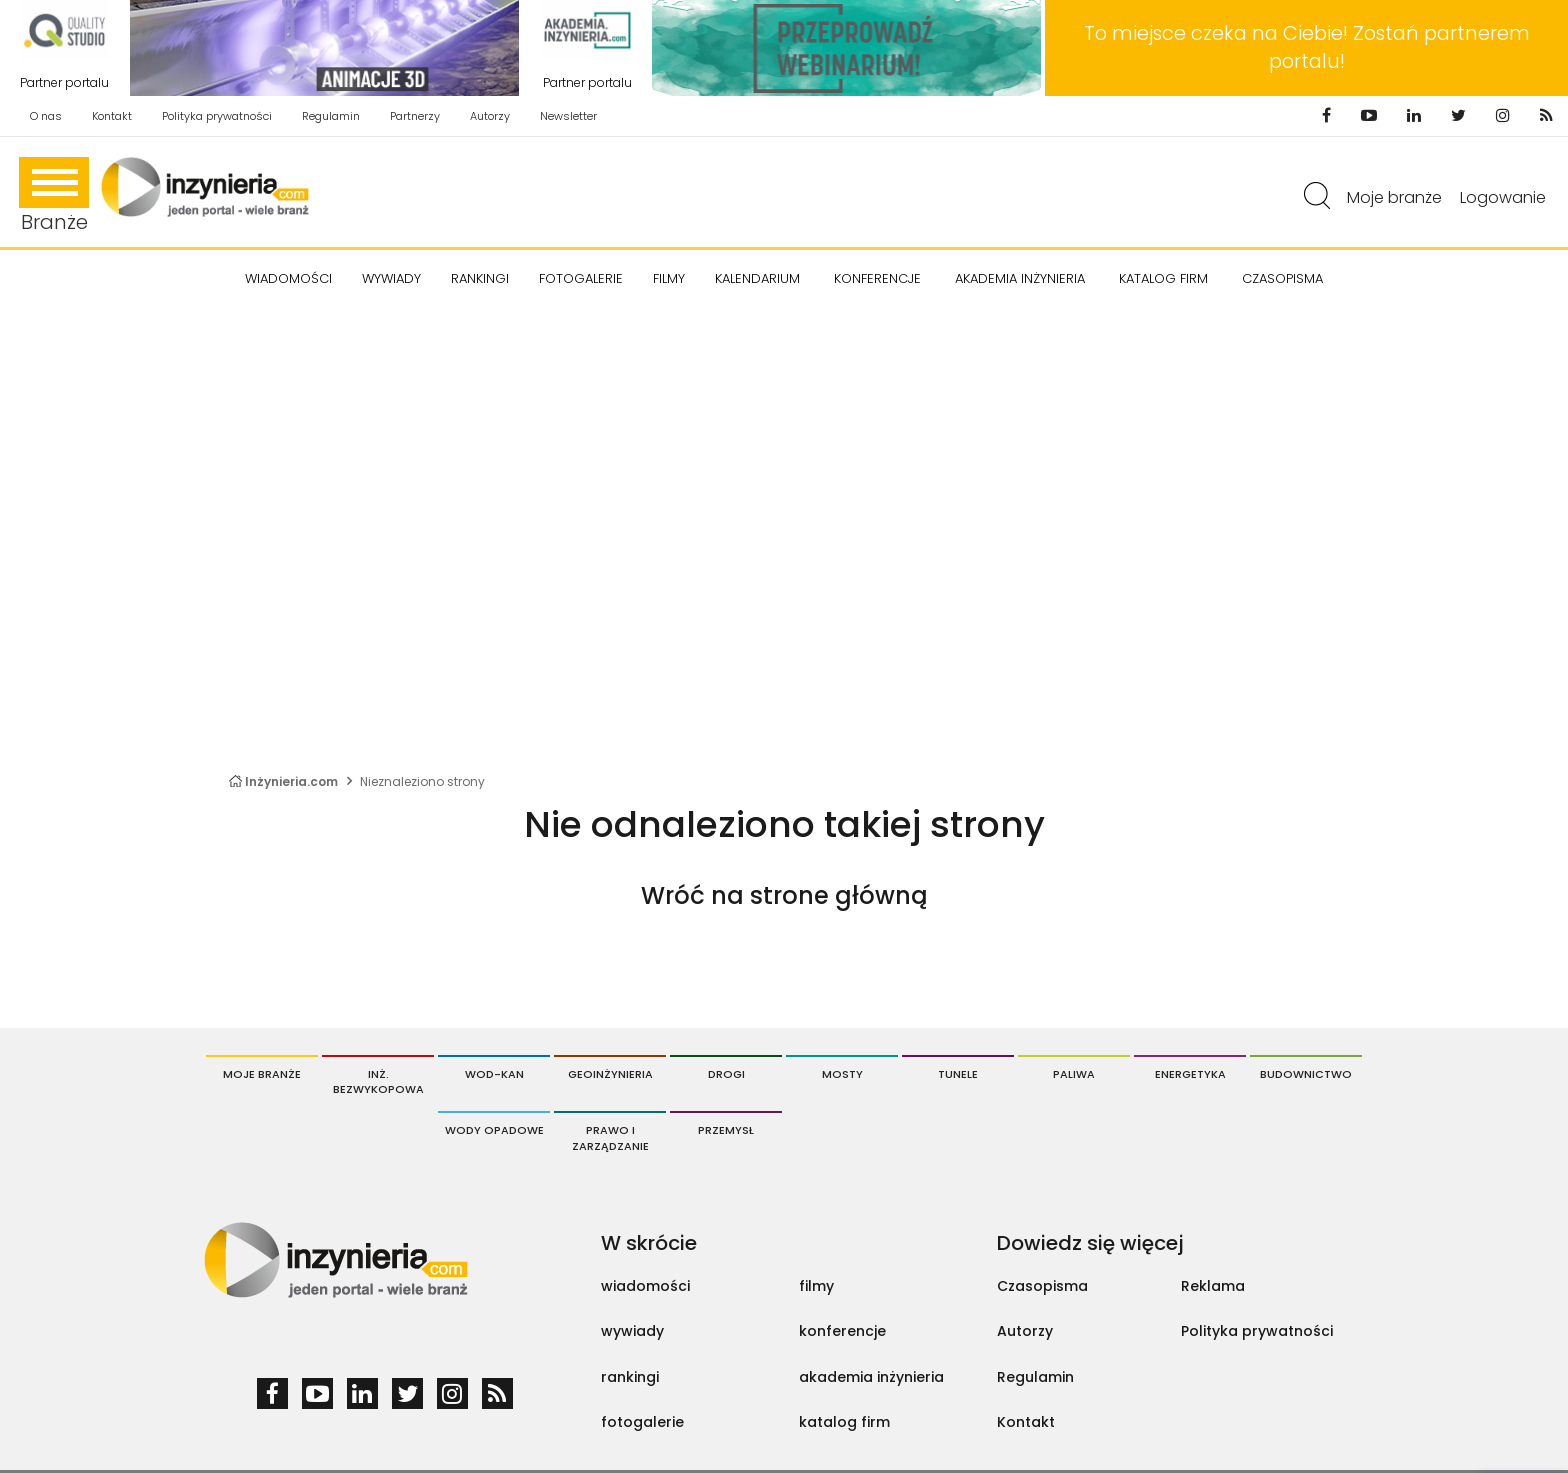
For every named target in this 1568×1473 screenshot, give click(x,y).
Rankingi (480, 278)
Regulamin (331, 116)
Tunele (958, 1074)
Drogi (726, 1074)
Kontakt (112, 116)
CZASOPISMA (1282, 278)
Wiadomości (288, 278)
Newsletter (568, 116)
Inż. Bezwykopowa (378, 1082)
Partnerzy (415, 116)
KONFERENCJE (877, 278)
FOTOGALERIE (581, 278)
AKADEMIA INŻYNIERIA (1020, 278)
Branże (54, 196)
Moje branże (1394, 197)
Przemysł (726, 1130)
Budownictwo (1306, 1074)
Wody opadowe (494, 1130)
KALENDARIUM (757, 278)
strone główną (838, 895)
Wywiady (391, 278)
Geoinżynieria (610, 1074)
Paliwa (1074, 1074)
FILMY (669, 278)
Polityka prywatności (217, 116)
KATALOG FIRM (1163, 278)
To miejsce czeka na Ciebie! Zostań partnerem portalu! (1307, 47)
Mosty (842, 1074)
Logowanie (1503, 197)
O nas (46, 116)
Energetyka (1190, 1074)
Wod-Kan (494, 1074)
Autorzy (490, 116)
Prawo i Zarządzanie (610, 1138)
